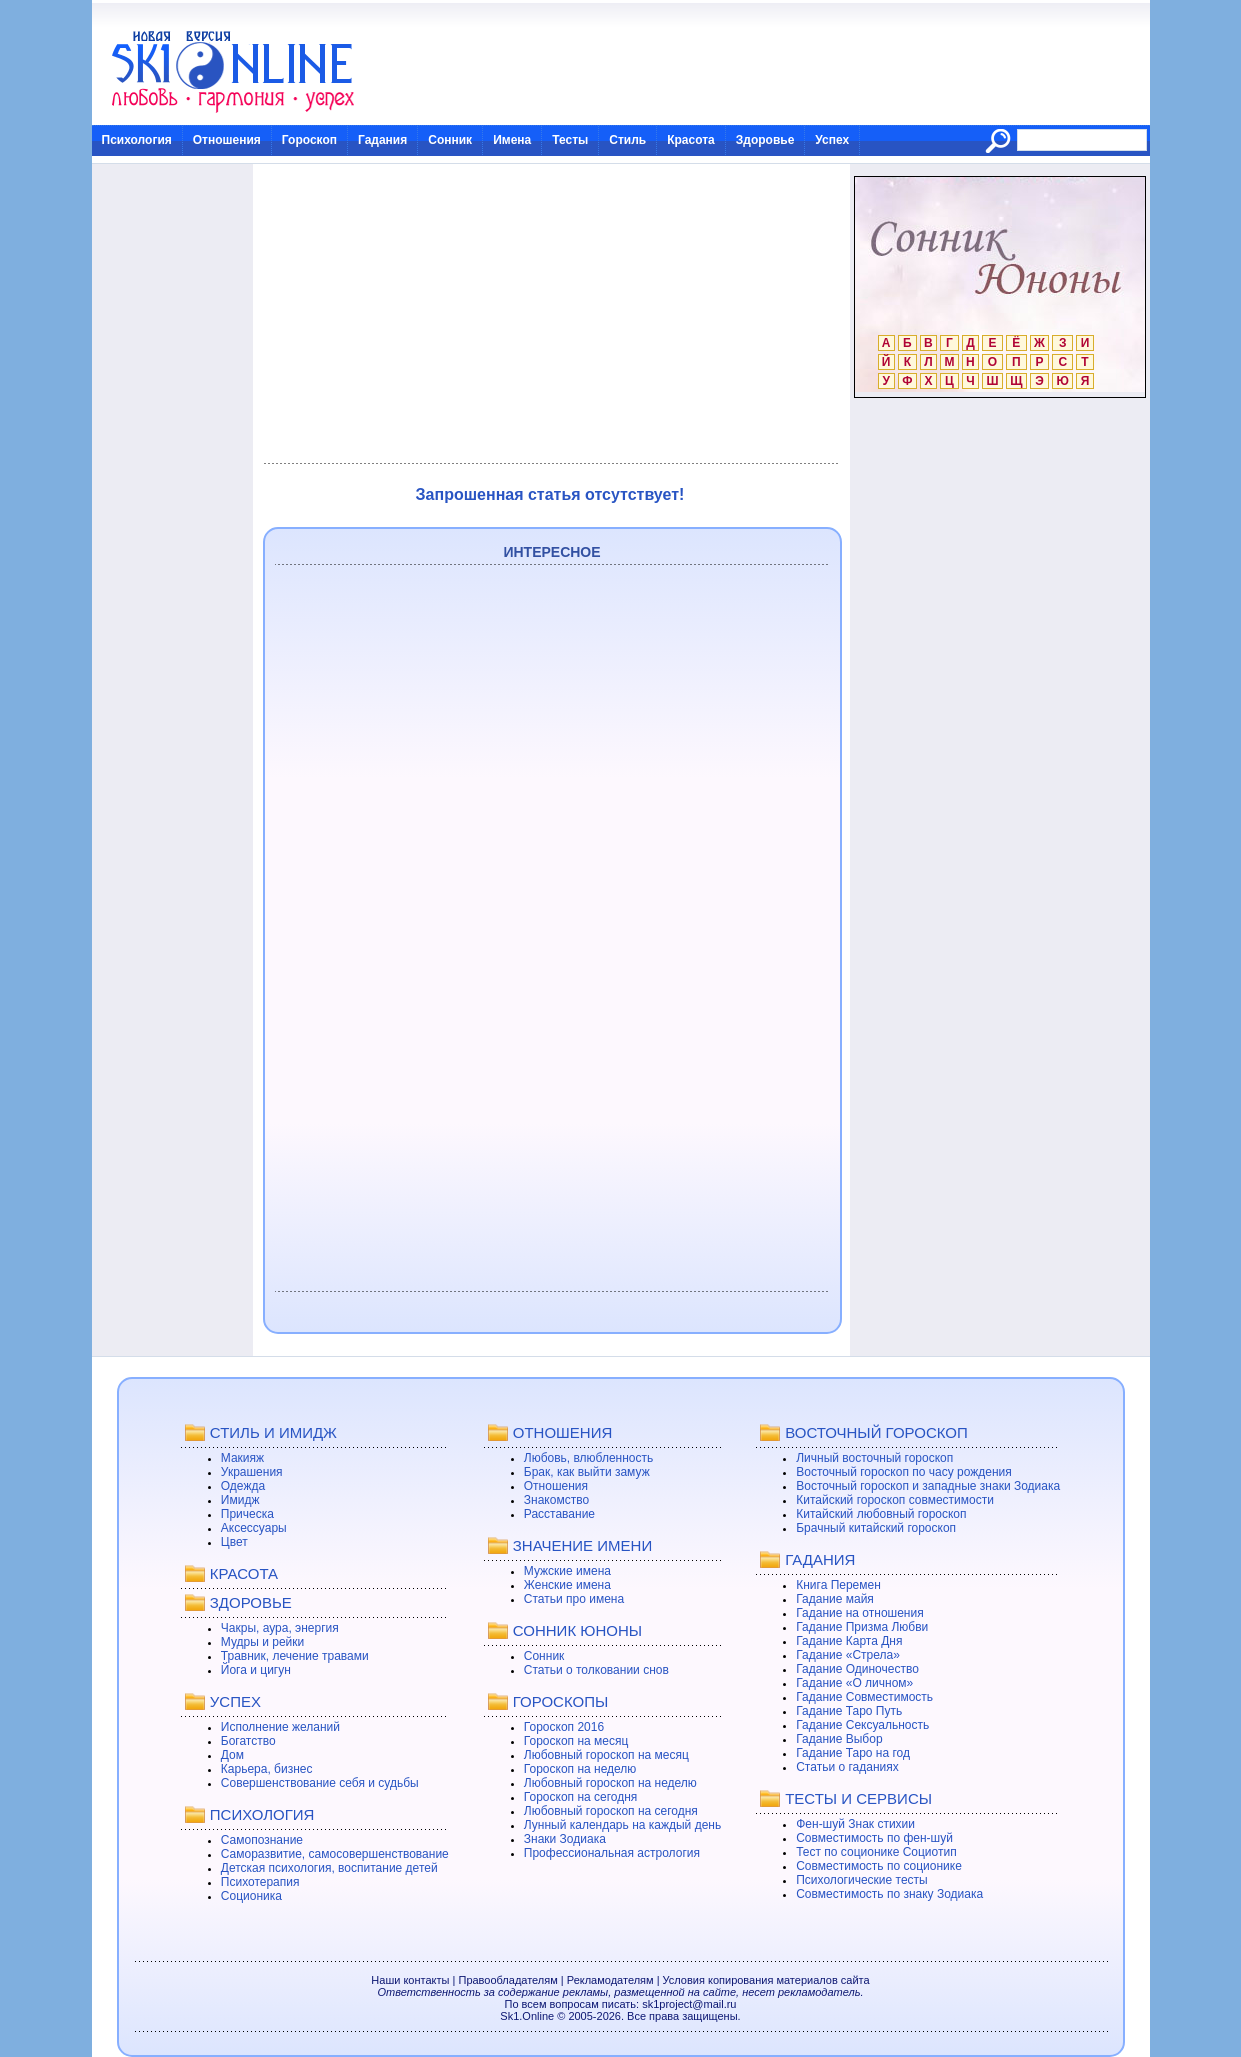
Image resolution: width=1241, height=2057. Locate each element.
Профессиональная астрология (612, 1853)
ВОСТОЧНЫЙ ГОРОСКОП (876, 1432)
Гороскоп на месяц (576, 1741)
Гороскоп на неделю (580, 1769)
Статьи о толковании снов (596, 1670)
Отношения (227, 140)
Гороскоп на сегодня (581, 1797)
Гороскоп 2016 (564, 1727)
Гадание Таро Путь (849, 1711)
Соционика (251, 1896)
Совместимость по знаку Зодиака (889, 1894)
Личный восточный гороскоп (874, 1458)
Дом (232, 1755)
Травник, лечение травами (295, 1656)
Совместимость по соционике (879, 1866)
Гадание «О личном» (854, 1683)
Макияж (242, 1458)
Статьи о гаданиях (847, 1767)
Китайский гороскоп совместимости (895, 1500)
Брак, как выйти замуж (587, 1472)
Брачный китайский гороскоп (876, 1528)
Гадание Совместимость (864, 1697)
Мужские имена (567, 1571)
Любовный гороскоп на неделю (610, 1783)
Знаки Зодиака (565, 1839)
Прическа (247, 1514)
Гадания (382, 140)
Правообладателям (507, 1980)
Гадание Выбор (839, 1739)
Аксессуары (254, 1528)
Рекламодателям (610, 1980)
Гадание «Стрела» (848, 1655)
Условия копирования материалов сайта (766, 1980)
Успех (832, 140)
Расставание (559, 1514)
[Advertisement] (550, 314)
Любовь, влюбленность (589, 1458)
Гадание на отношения (859, 1613)
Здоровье (765, 140)
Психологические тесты (862, 1880)
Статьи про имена (574, 1599)
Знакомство (556, 1500)
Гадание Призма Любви (862, 1627)
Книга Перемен (838, 1585)
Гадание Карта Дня (849, 1641)
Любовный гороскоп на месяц (606, 1755)
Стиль (627, 140)
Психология (137, 140)
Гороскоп (309, 140)
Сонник (450, 140)
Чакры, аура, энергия (280, 1628)
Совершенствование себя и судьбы (320, 1783)
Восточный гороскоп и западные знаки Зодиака (928, 1486)
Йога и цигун (256, 1670)
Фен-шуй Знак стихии (855, 1824)
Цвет (234, 1542)
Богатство (248, 1741)
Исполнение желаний (280, 1727)
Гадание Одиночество (857, 1669)
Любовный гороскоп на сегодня (611, 1811)
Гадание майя (835, 1599)
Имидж (240, 1500)
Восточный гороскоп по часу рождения (904, 1472)
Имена (512, 140)
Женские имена (567, 1585)
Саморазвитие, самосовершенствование (335, 1854)
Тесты (570, 140)
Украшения (252, 1472)
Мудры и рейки (262, 1642)
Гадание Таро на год (853, 1753)
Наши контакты (410, 1980)
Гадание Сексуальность (862, 1725)
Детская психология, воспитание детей (329, 1868)
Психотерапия (260, 1882)
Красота (691, 140)
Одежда (243, 1486)
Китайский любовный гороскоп (881, 1514)
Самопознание (262, 1840)
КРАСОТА (244, 1573)
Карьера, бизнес (267, 1769)
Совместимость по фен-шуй (874, 1838)
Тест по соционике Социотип (876, 1852)
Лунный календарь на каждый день (622, 1825)
